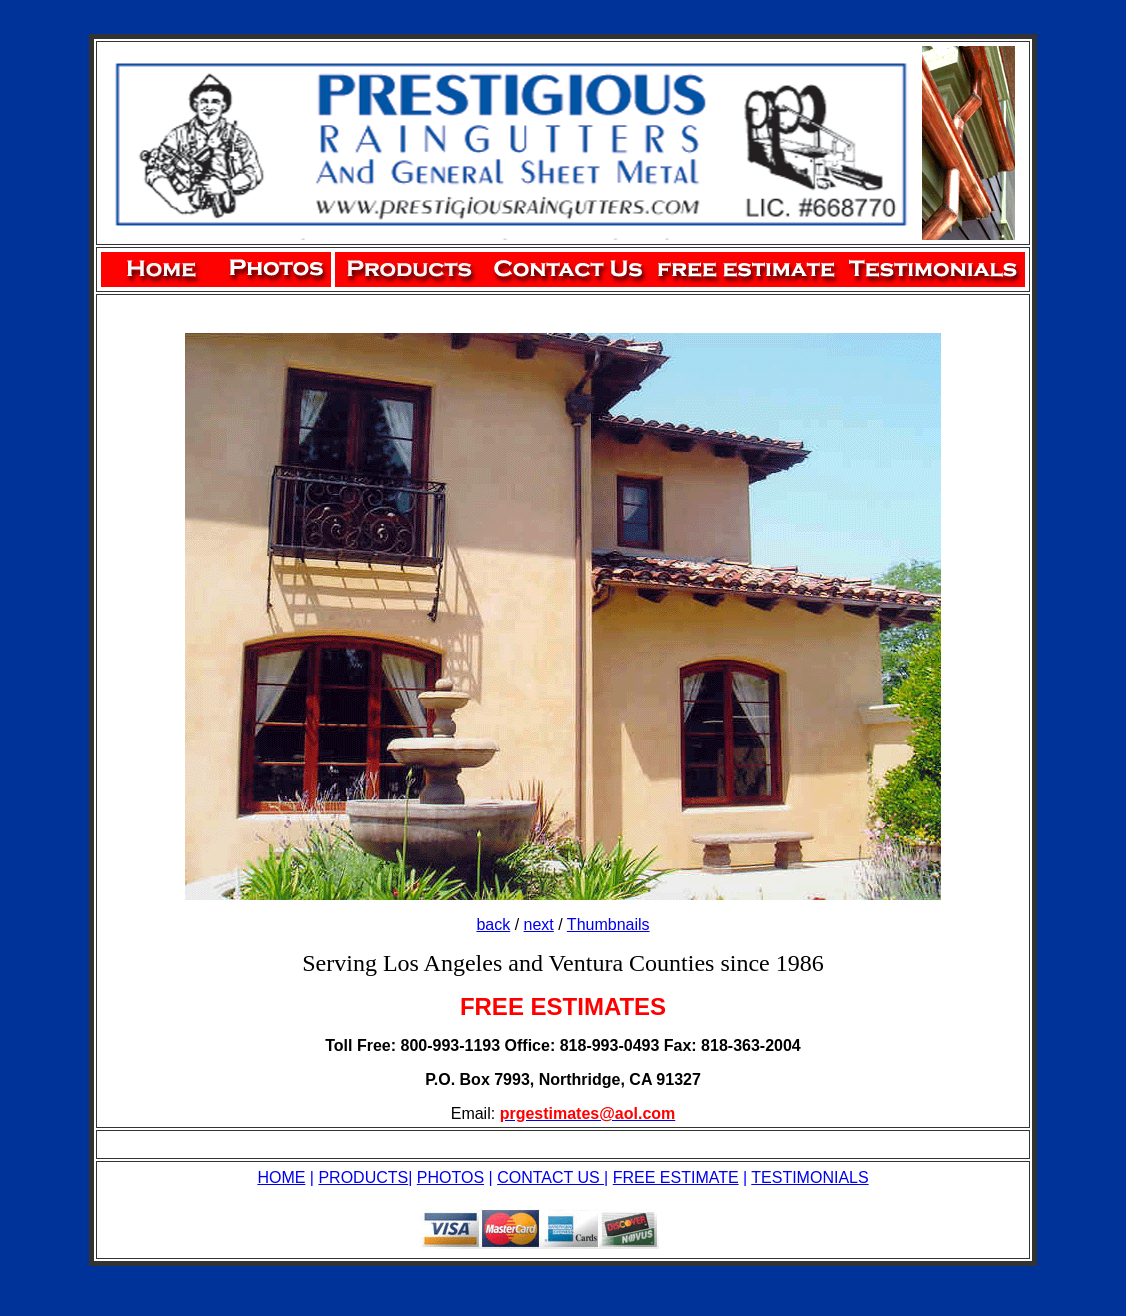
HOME (281, 1177)
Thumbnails (608, 924)
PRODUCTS (363, 1177)
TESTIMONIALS (809, 1177)
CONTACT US (550, 1177)
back (493, 924)
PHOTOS (450, 1177)
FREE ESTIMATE (676, 1177)
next (539, 924)
